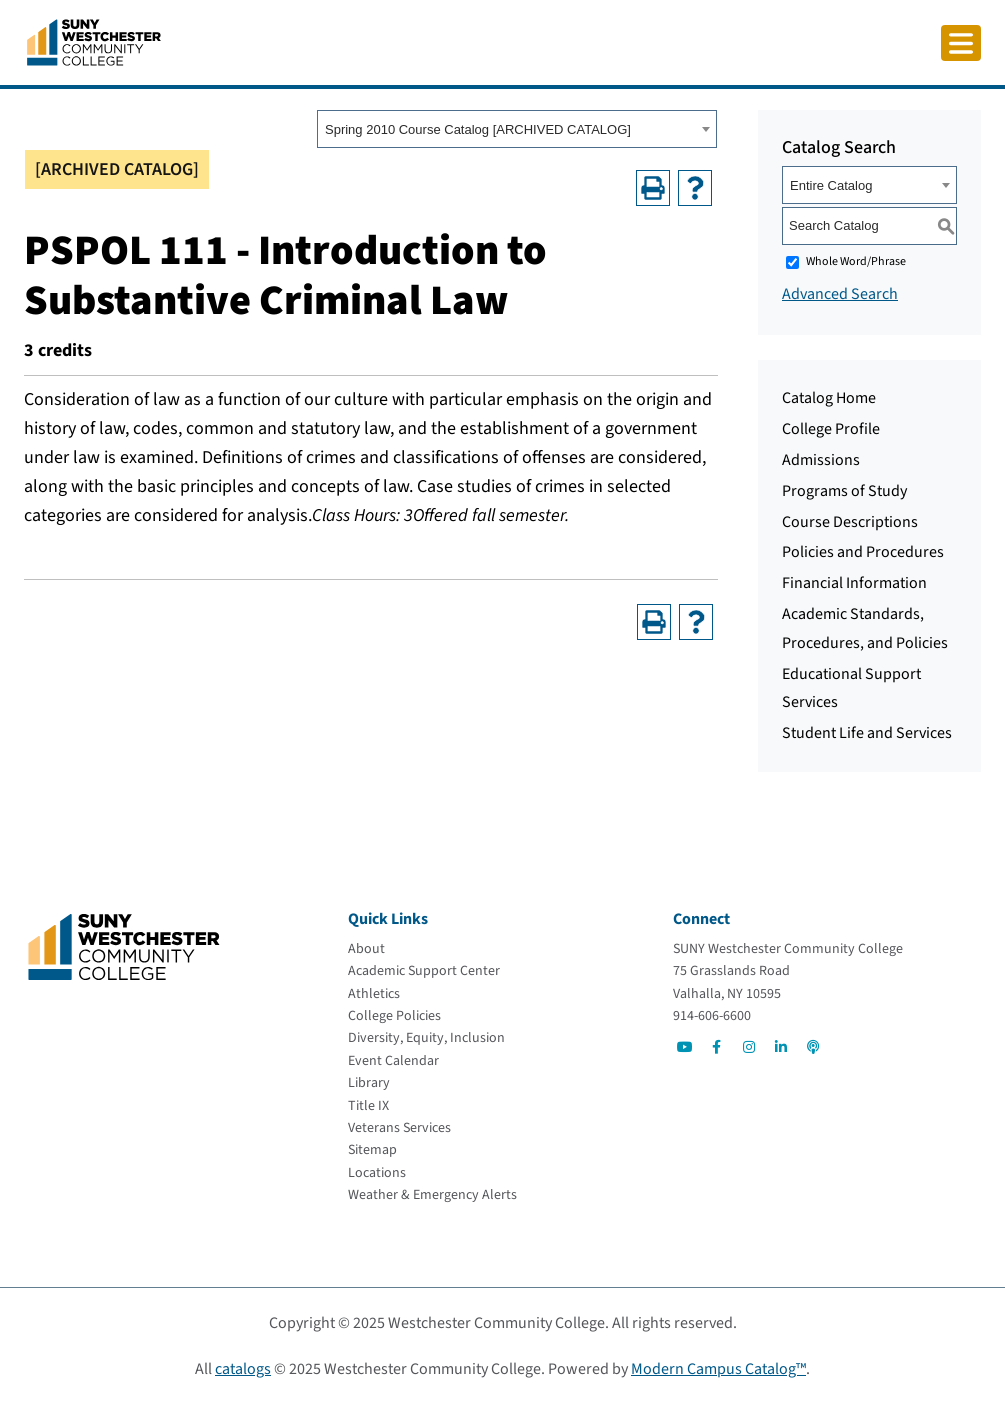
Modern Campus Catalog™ (718, 1369)
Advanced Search (840, 294)
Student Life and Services (867, 733)
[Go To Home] (94, 41)
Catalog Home (829, 398)
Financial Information (854, 583)
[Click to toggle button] (961, 43)
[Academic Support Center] (424, 971)
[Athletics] (374, 994)
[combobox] (517, 129)
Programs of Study (844, 491)
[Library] (369, 1083)
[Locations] (377, 1173)
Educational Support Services (851, 688)
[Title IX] (368, 1106)
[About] (366, 949)
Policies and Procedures (863, 552)
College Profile (831, 429)
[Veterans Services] (399, 1128)
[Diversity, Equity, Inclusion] (426, 1038)
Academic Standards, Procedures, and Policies (865, 628)
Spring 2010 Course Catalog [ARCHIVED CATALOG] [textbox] (478, 129)
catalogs (243, 1369)
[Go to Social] (685, 1047)
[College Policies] (394, 1016)
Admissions (821, 460)
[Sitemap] (372, 1150)
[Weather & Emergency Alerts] (432, 1195)
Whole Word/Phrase (856, 261)
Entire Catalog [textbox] (831, 185)
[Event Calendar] (393, 1061)
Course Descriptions (850, 522)
